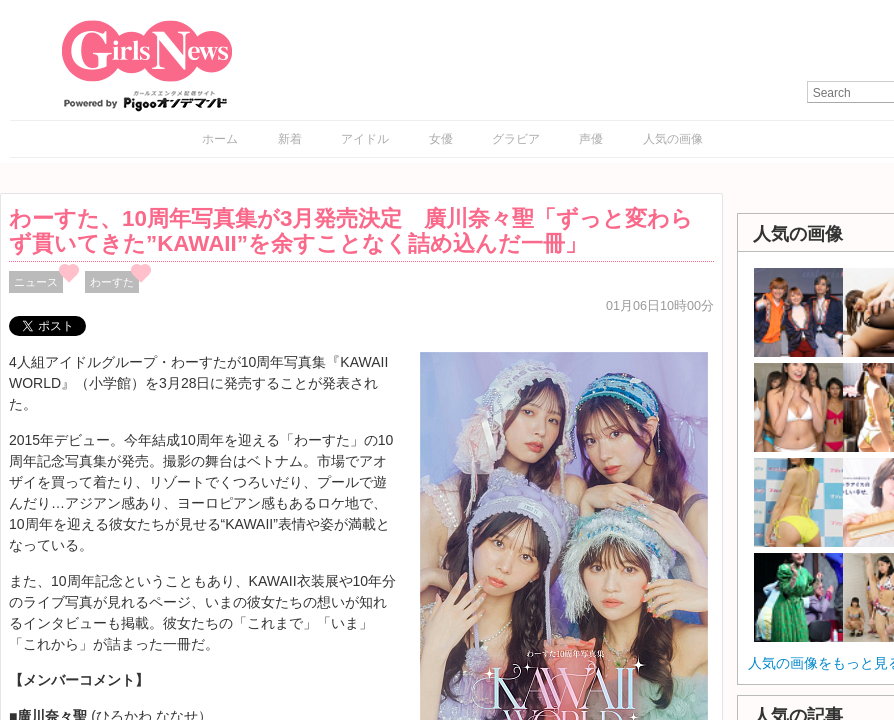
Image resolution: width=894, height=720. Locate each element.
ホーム (220, 139)
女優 (441, 139)
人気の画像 (673, 139)
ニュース (36, 282)
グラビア (516, 139)
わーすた (112, 282)
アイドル (365, 139)
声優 (591, 139)
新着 (290, 139)
